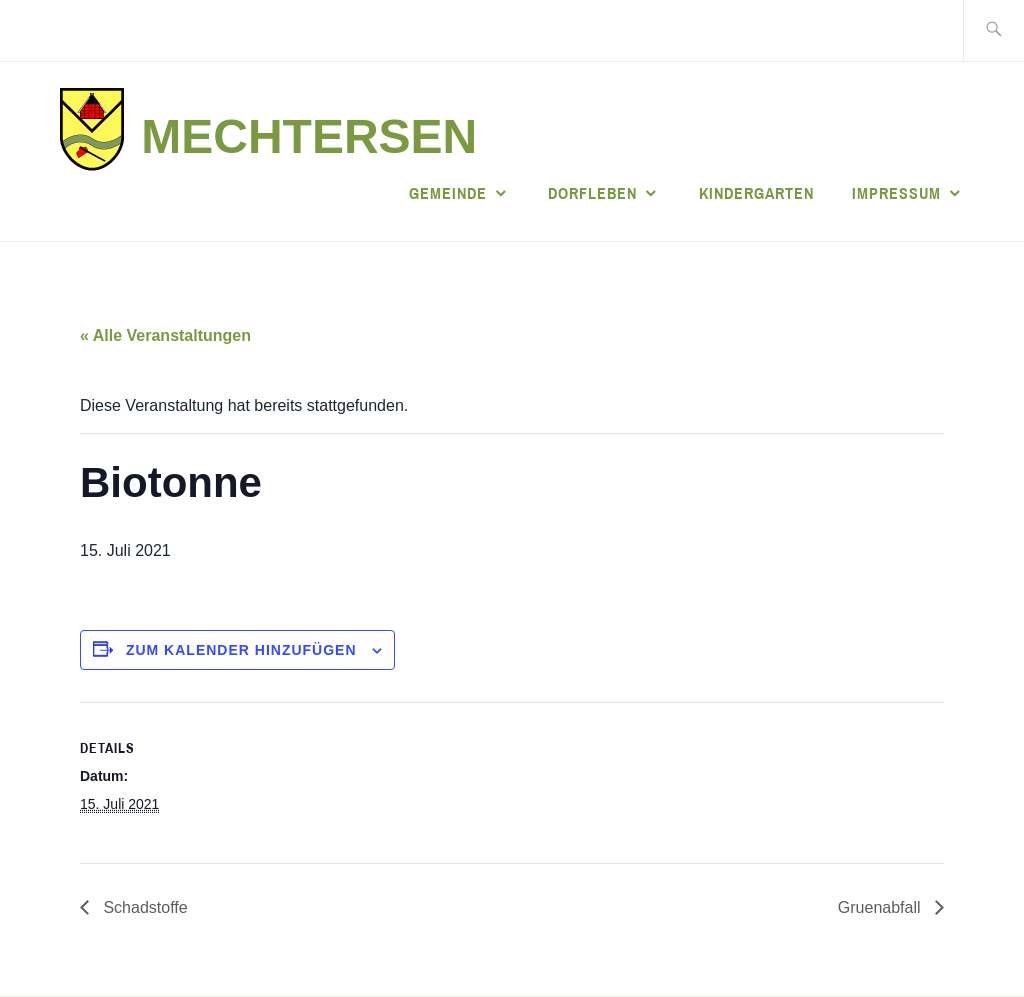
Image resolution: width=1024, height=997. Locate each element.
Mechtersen (309, 136)
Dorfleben (592, 193)
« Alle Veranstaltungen (165, 335)
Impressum (896, 193)
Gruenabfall (881, 907)
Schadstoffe (143, 907)
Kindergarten (756, 193)
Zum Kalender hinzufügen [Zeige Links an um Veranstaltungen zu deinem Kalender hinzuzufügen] (241, 650)
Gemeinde (448, 193)
